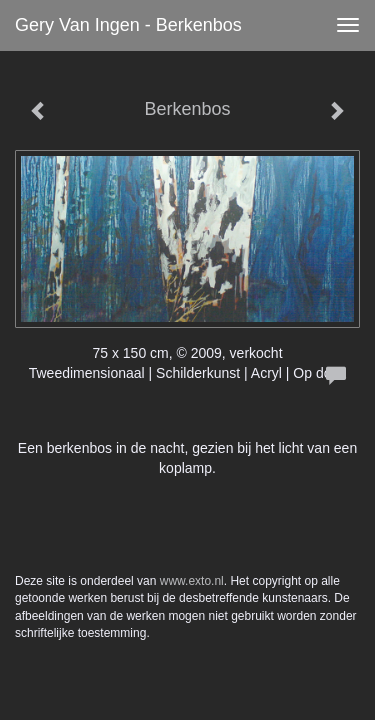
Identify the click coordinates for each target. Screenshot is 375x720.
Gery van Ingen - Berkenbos (128, 25)
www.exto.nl (192, 581)
